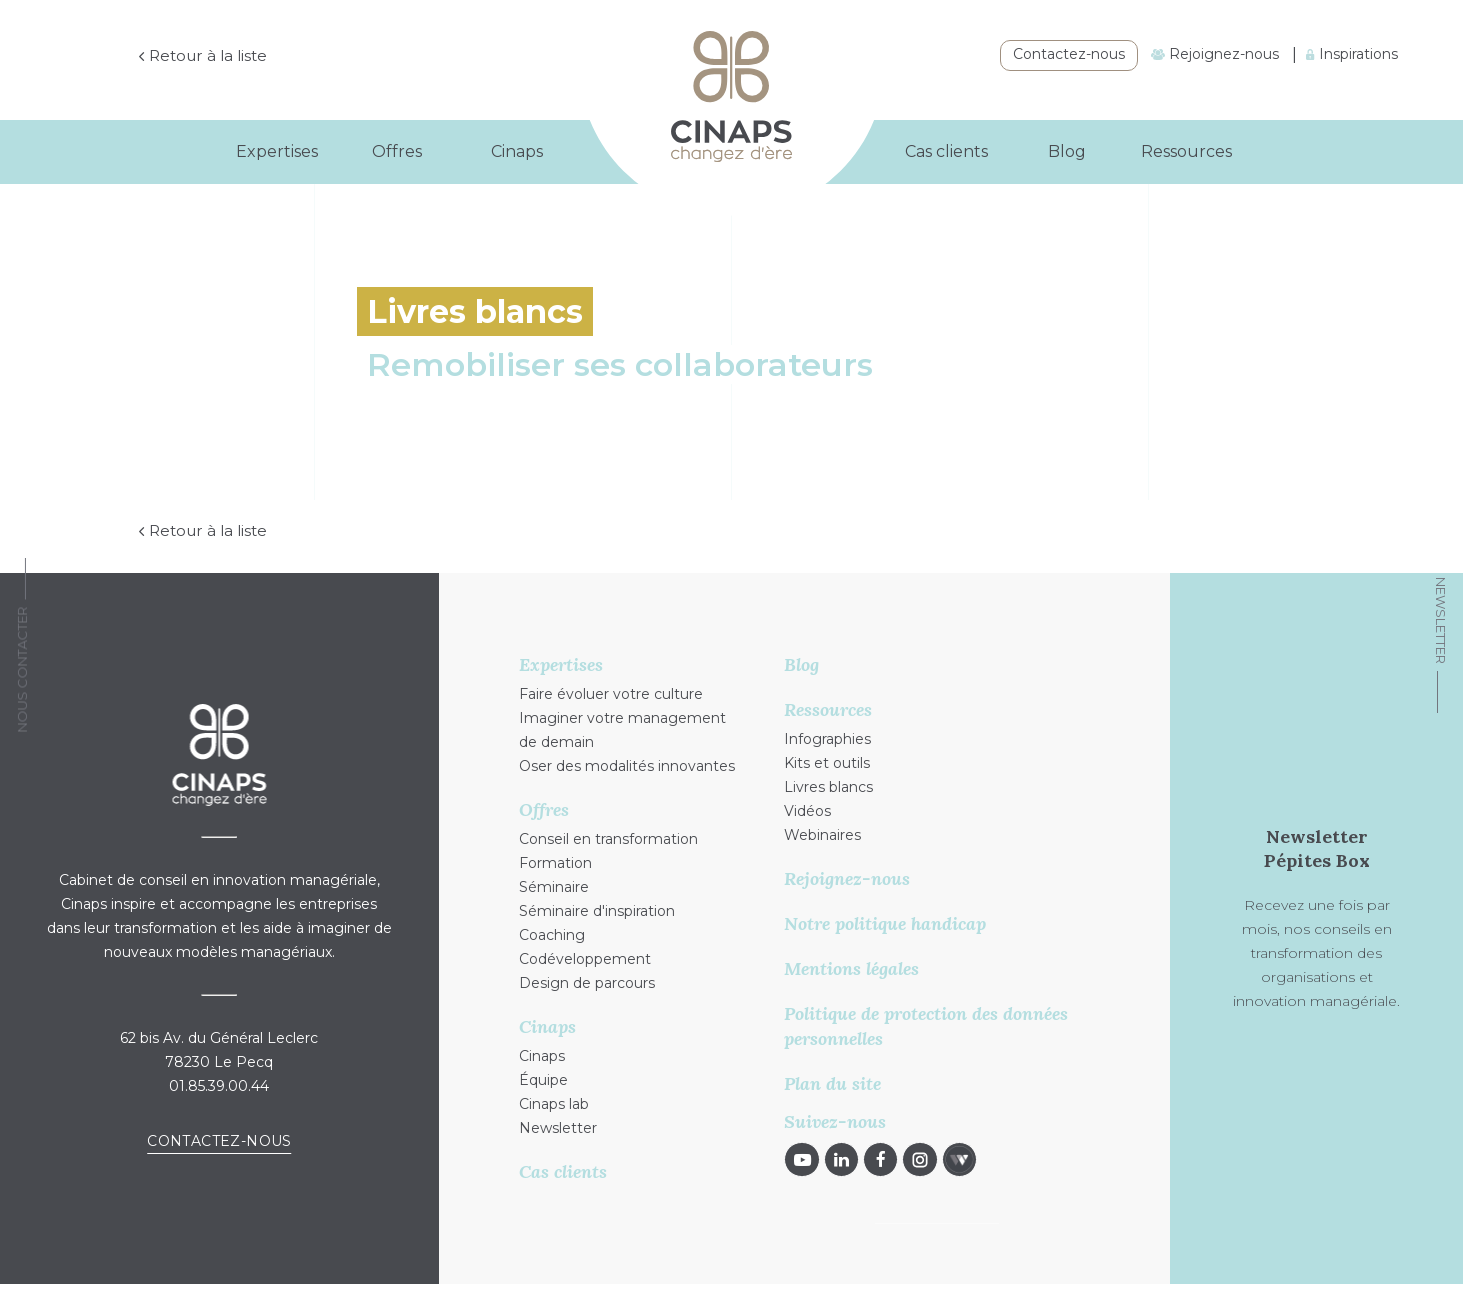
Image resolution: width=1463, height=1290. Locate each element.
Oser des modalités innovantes (627, 767)
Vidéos (807, 812)
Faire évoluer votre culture (611, 695)
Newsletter (1441, 620)
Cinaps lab (554, 1105)
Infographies (827, 740)
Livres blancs (828, 788)
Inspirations (1352, 54)
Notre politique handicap (885, 924)
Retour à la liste (246, 56)
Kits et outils (827, 764)
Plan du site (832, 1084)
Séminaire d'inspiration (597, 912)
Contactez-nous (1069, 54)
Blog (1067, 151)
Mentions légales (851, 969)
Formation (555, 864)
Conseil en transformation (608, 840)
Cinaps (542, 1057)
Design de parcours (587, 984)
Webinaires (822, 836)
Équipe (543, 1081)
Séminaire (554, 888)
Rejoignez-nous (1215, 54)
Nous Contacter (22, 670)
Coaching (552, 936)
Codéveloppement (585, 960)
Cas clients (946, 151)
